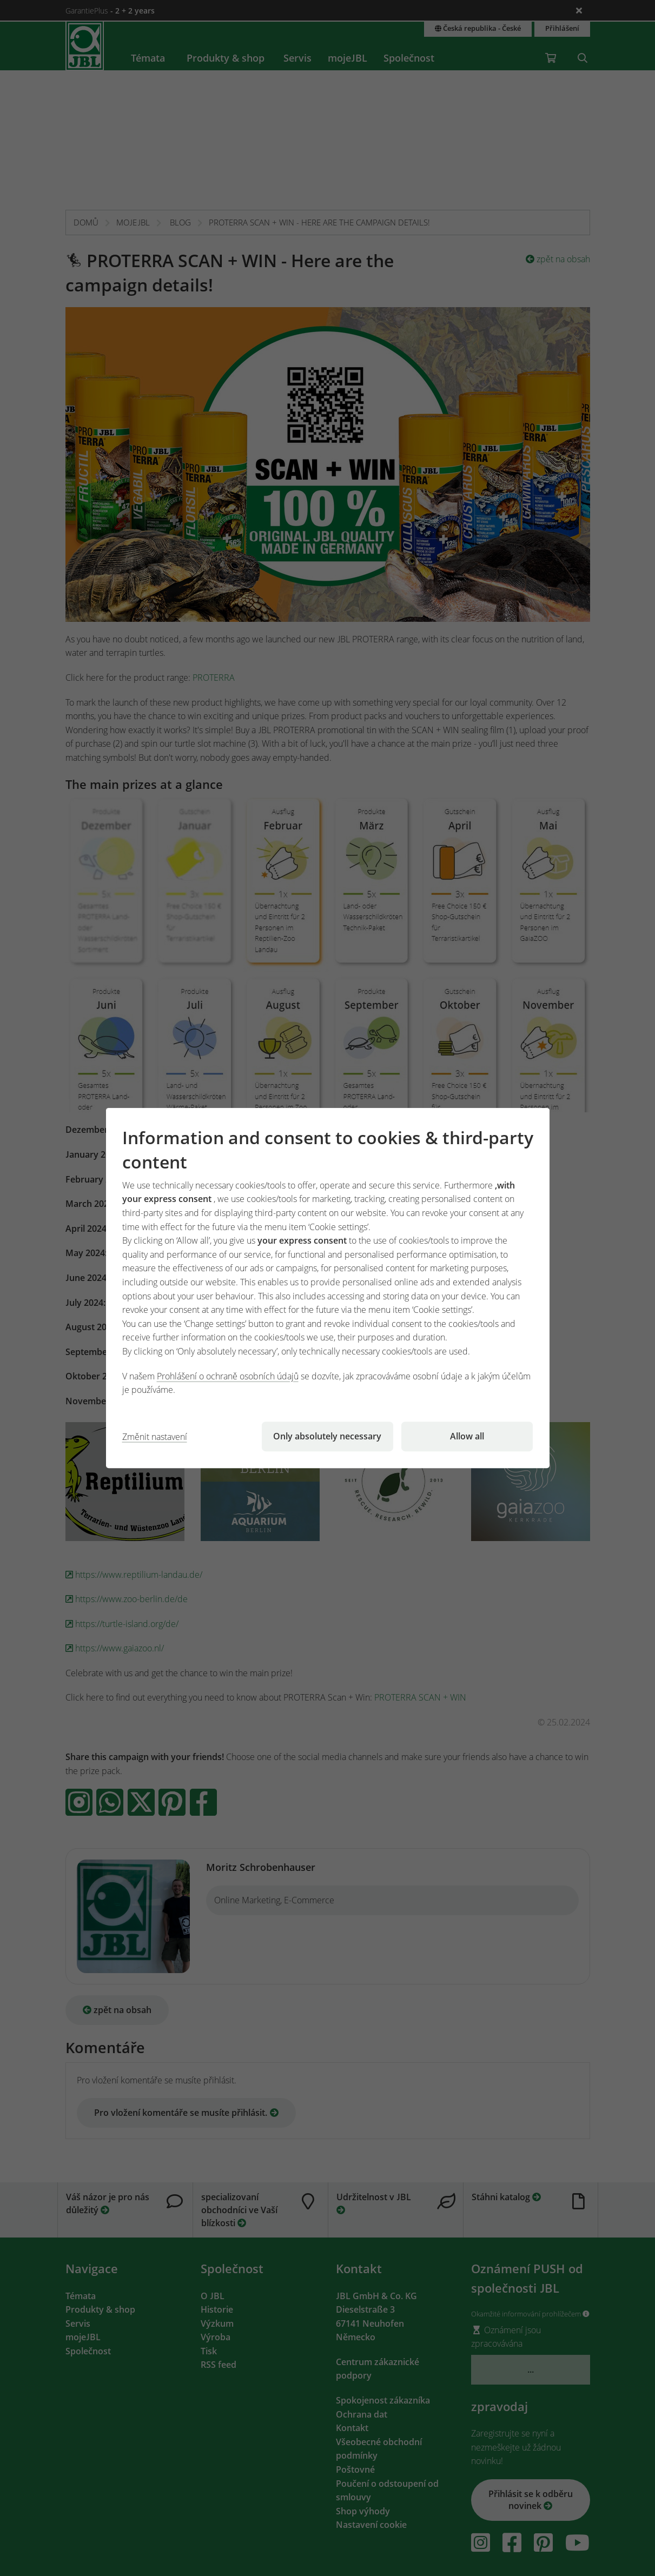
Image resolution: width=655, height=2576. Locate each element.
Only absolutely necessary (327, 1436)
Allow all (467, 1436)
